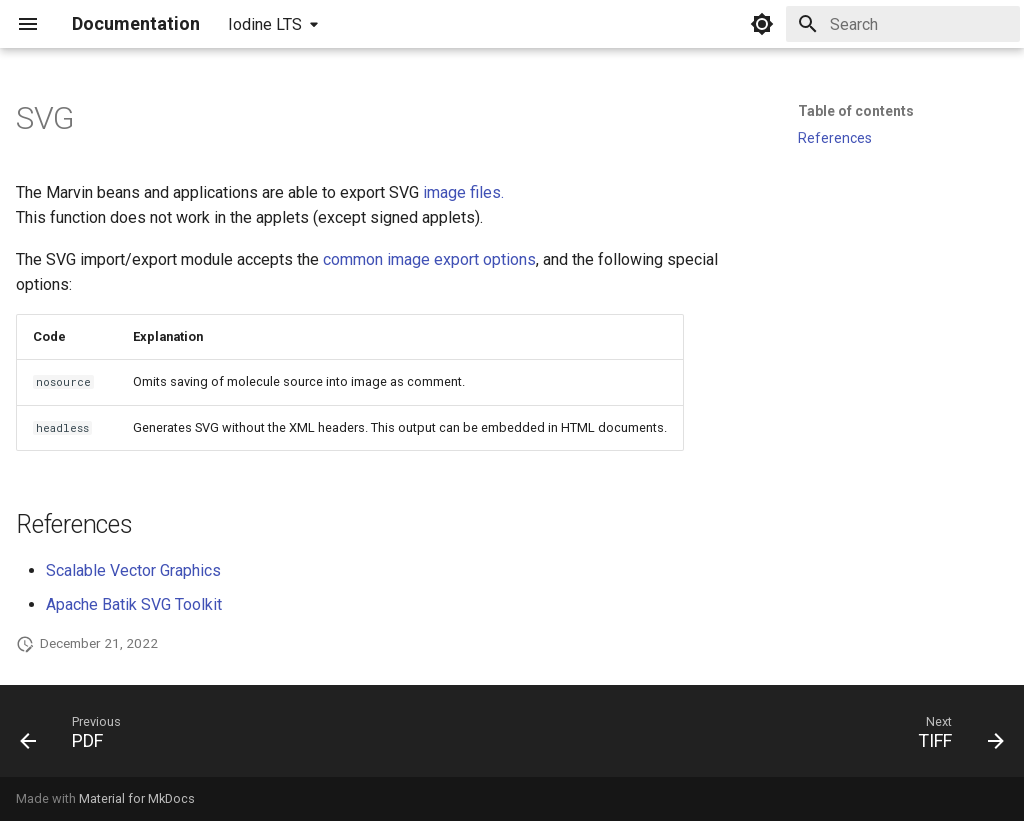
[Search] (903, 24)
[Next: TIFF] (955, 737)
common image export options (429, 259)
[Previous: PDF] (76, 737)
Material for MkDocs (137, 798)
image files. (463, 192)
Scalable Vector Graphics (133, 570)
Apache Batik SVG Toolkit (134, 604)
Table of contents (856, 111)
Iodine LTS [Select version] (265, 24)
